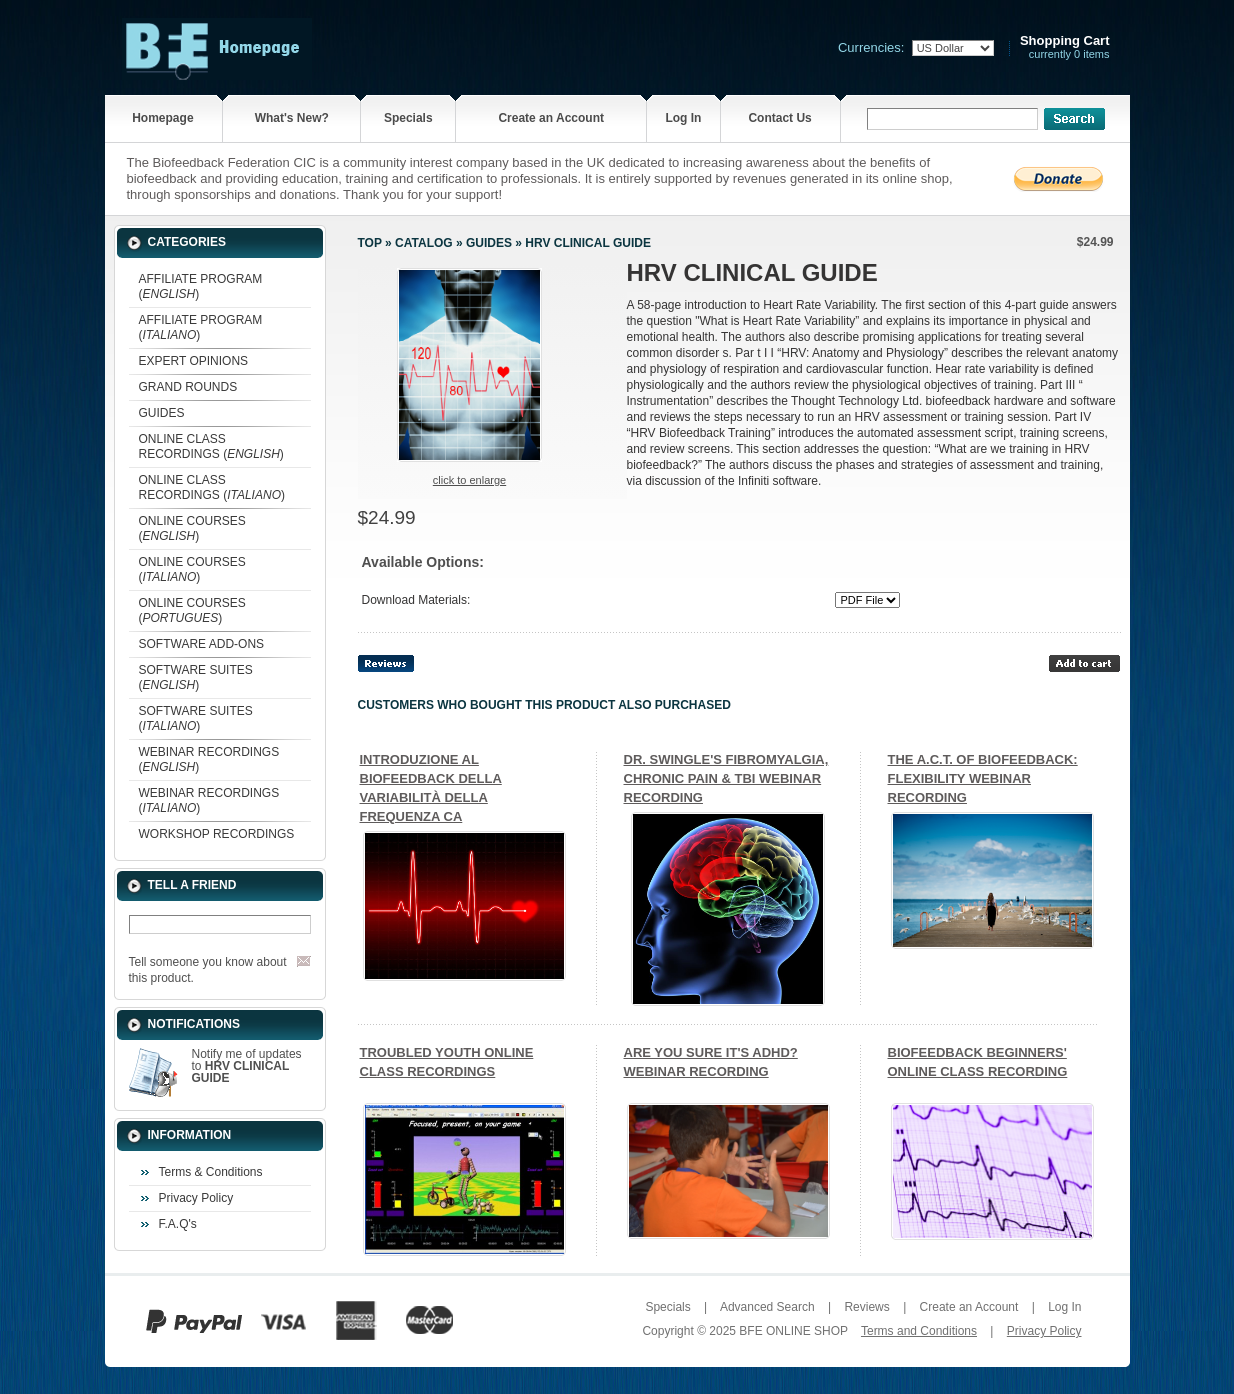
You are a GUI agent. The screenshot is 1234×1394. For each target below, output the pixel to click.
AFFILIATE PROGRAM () (201, 286)
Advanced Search (767, 1307)
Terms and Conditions (919, 1331)
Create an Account (551, 118)
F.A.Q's (178, 1224)
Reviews (866, 1307)
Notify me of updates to (247, 1066)
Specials (408, 118)
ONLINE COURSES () (192, 528)
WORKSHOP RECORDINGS (217, 834)
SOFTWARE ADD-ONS (202, 644)
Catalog (424, 243)
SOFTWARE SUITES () (196, 677)
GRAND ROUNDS (188, 387)
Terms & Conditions (211, 1172)
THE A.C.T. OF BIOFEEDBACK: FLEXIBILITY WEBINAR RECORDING (983, 778)
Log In (683, 118)
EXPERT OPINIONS (194, 361)
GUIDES (162, 413)
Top (370, 243)
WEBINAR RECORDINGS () (209, 759)
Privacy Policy (196, 1198)
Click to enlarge (469, 480)
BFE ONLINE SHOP (793, 1331)
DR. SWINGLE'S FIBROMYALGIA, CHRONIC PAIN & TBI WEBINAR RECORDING (726, 778)
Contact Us (779, 118)
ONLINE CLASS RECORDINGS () (211, 446)
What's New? (292, 118)
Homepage (162, 118)
